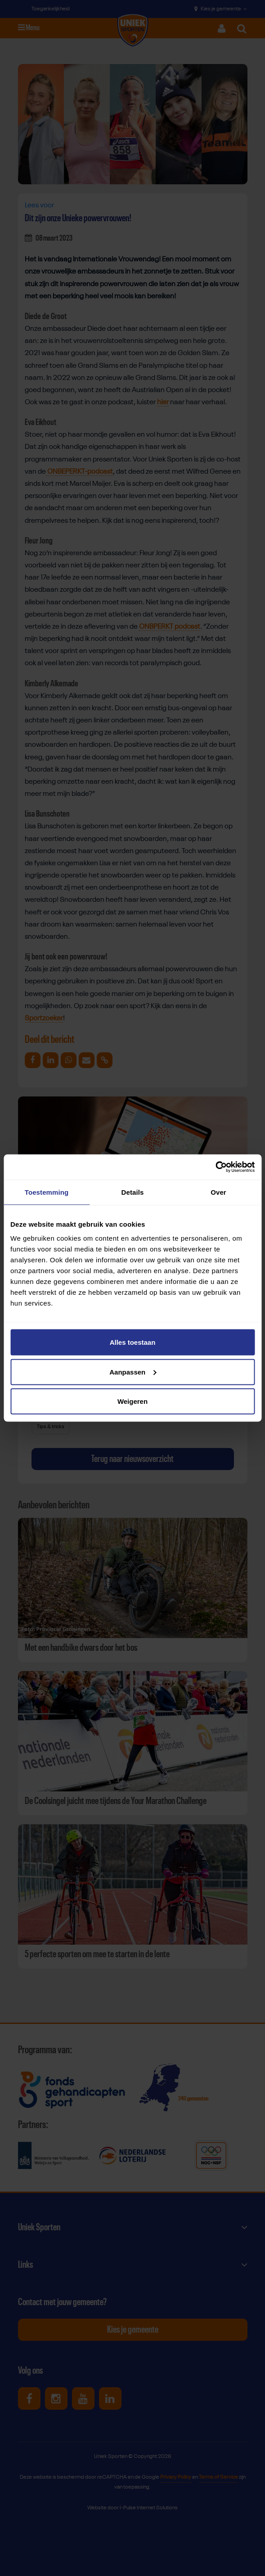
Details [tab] (132, 1192)
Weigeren (132, 1401)
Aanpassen (132, 1371)
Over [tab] (218, 1192)
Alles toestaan (133, 1342)
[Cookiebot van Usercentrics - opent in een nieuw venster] (215, 1167)
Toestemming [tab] (47, 1192)
